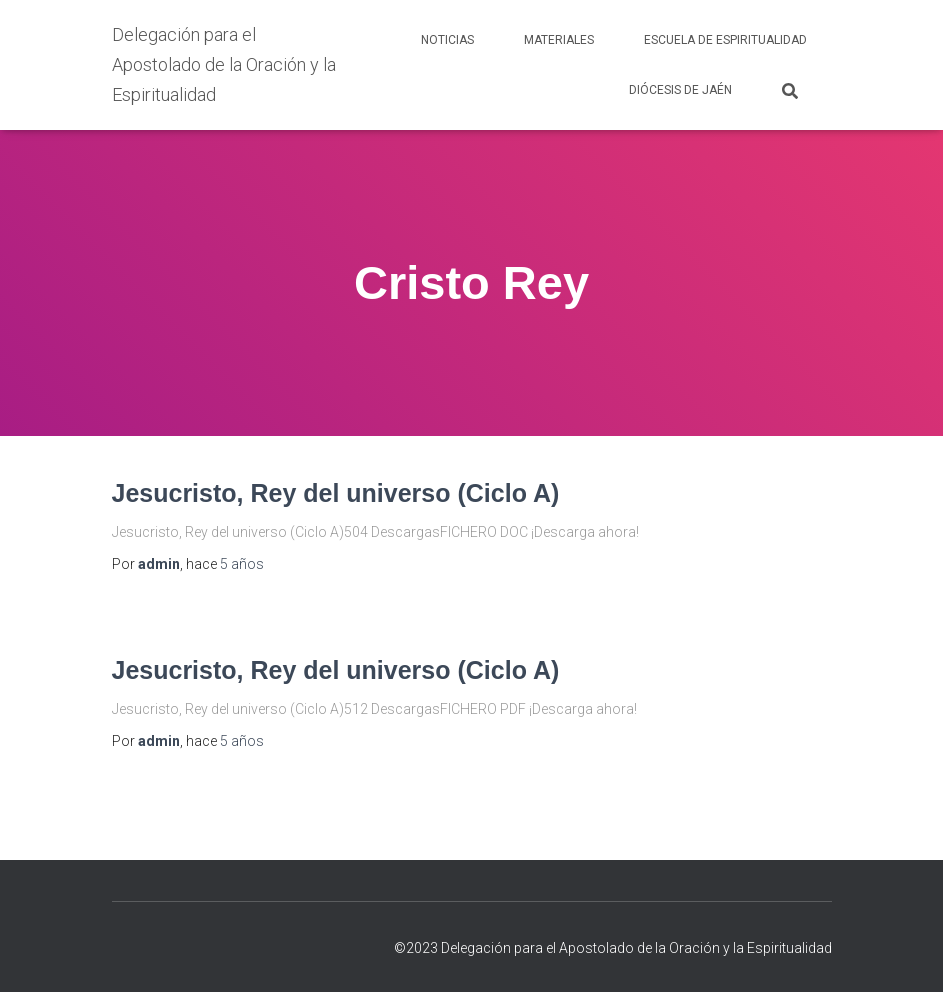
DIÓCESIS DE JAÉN (680, 90)
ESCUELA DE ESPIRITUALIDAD (725, 40)
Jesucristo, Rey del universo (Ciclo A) (336, 493)
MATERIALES (559, 40)
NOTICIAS (447, 40)
